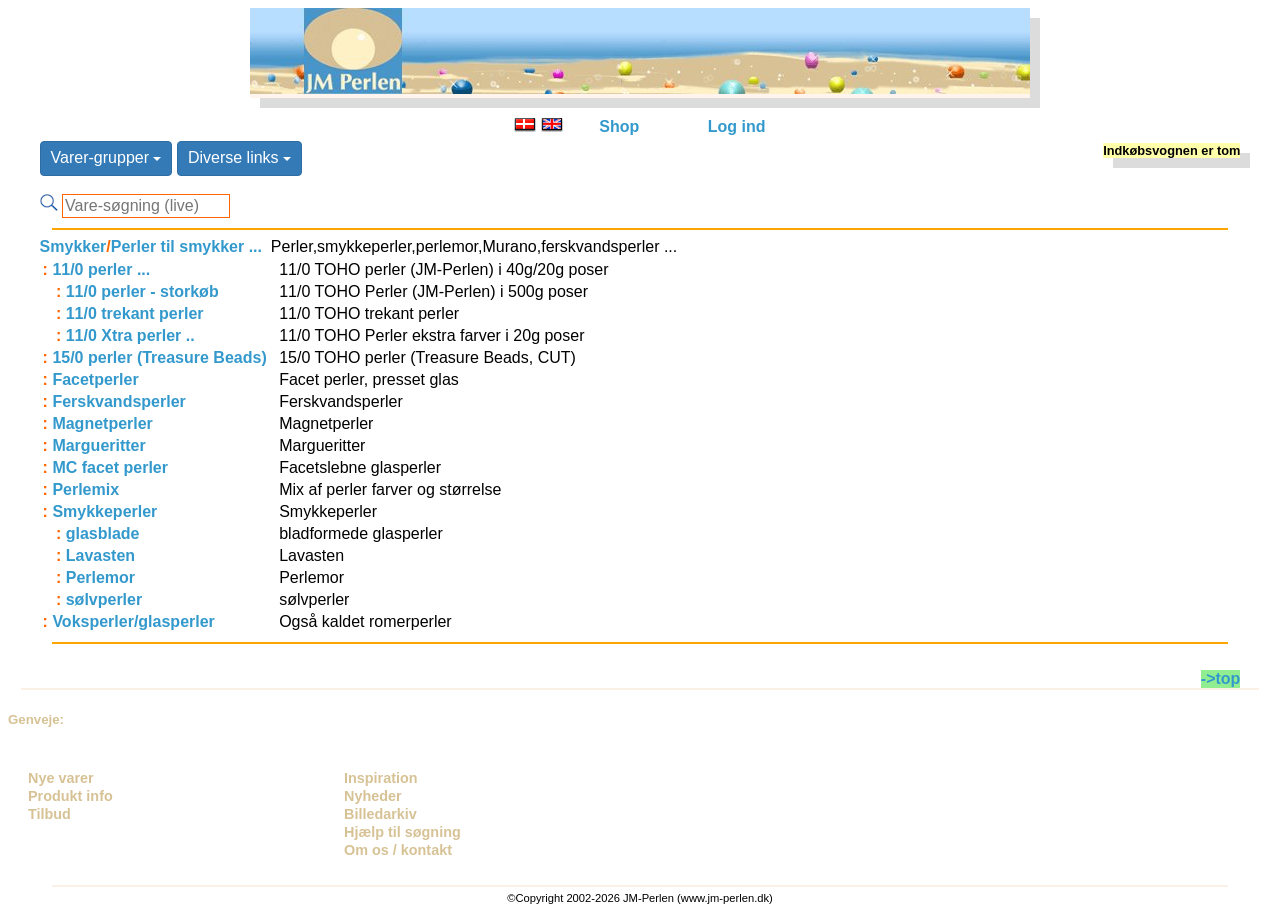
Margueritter (98, 445)
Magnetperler (102, 423)
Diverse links (239, 157)
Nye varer (61, 778)
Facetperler (95, 379)
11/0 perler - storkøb (142, 291)
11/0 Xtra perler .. (130, 335)
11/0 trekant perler (135, 313)
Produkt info (70, 796)
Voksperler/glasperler (133, 621)
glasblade (103, 533)
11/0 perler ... (101, 269)
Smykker (73, 246)
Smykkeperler (104, 511)
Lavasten (100, 555)
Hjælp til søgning (402, 832)
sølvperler (104, 599)
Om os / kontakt (398, 850)
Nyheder (373, 796)
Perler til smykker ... (186, 246)
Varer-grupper (106, 157)
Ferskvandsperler (118, 401)
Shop (619, 126)
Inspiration (381, 778)
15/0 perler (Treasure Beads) (159, 357)
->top (1221, 678)
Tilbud (49, 814)
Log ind (737, 126)
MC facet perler (110, 467)
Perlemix (85, 489)
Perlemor (100, 577)
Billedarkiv (380, 814)
